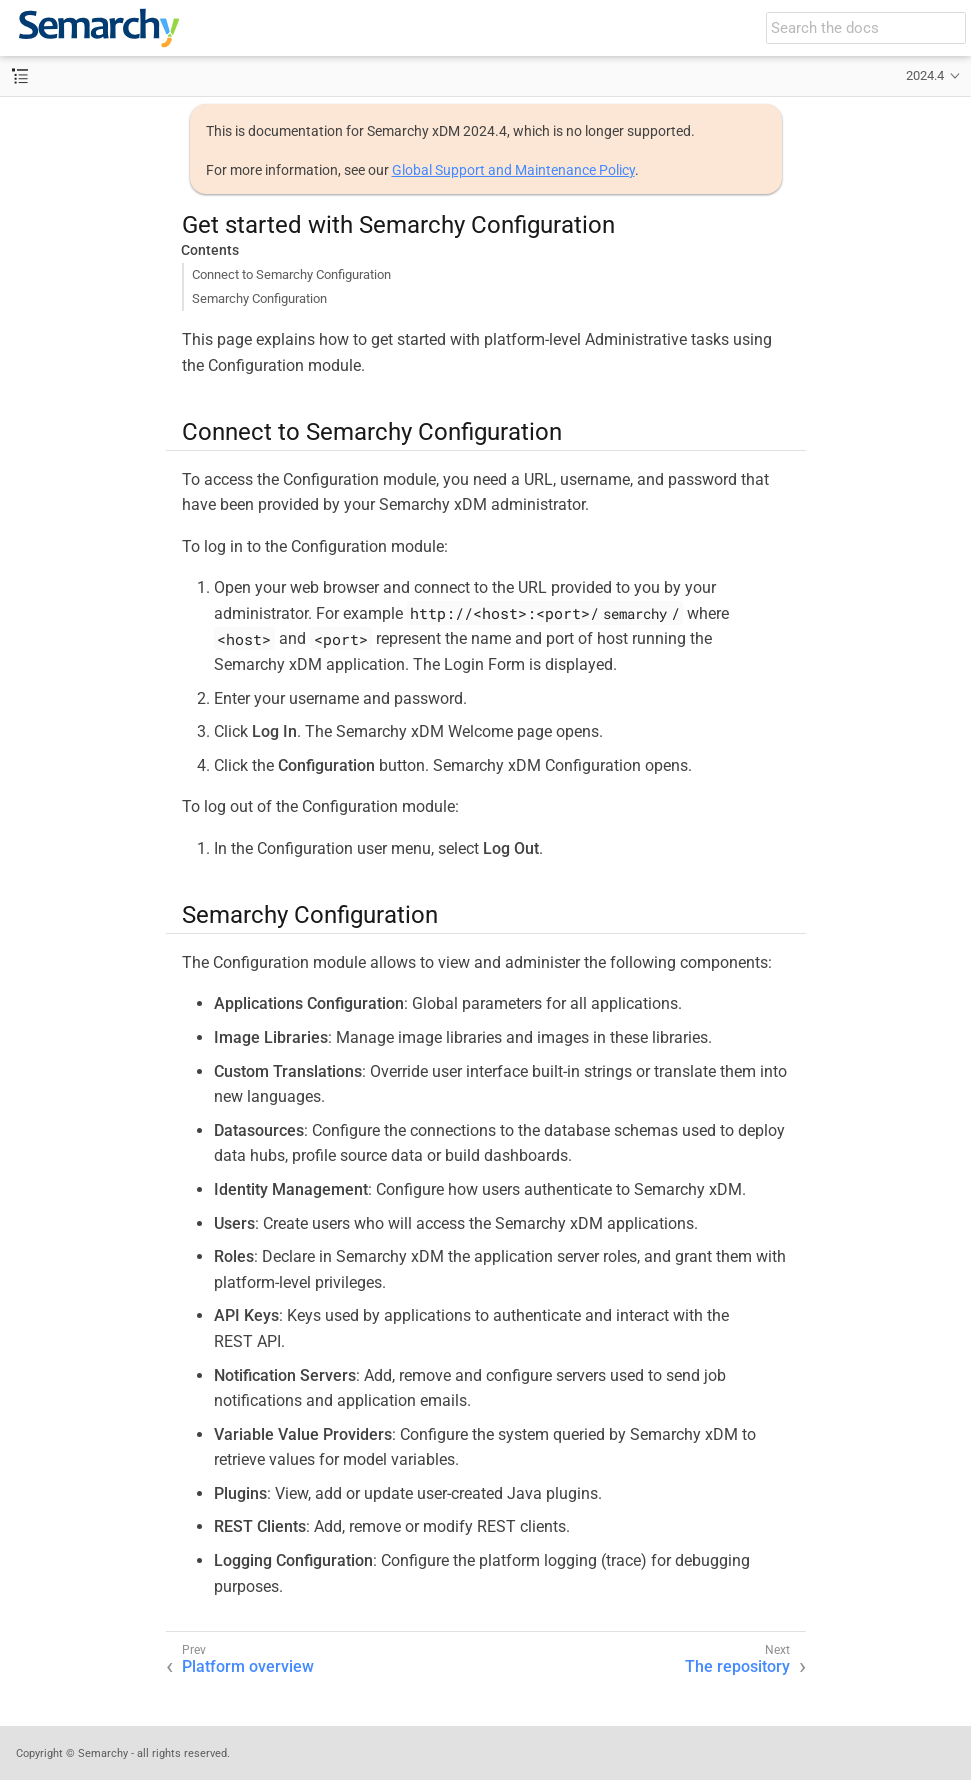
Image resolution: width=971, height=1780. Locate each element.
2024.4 (925, 75)
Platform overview (248, 1666)
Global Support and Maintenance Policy (513, 170)
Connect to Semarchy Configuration (291, 274)
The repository (737, 1666)
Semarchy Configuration (259, 298)
